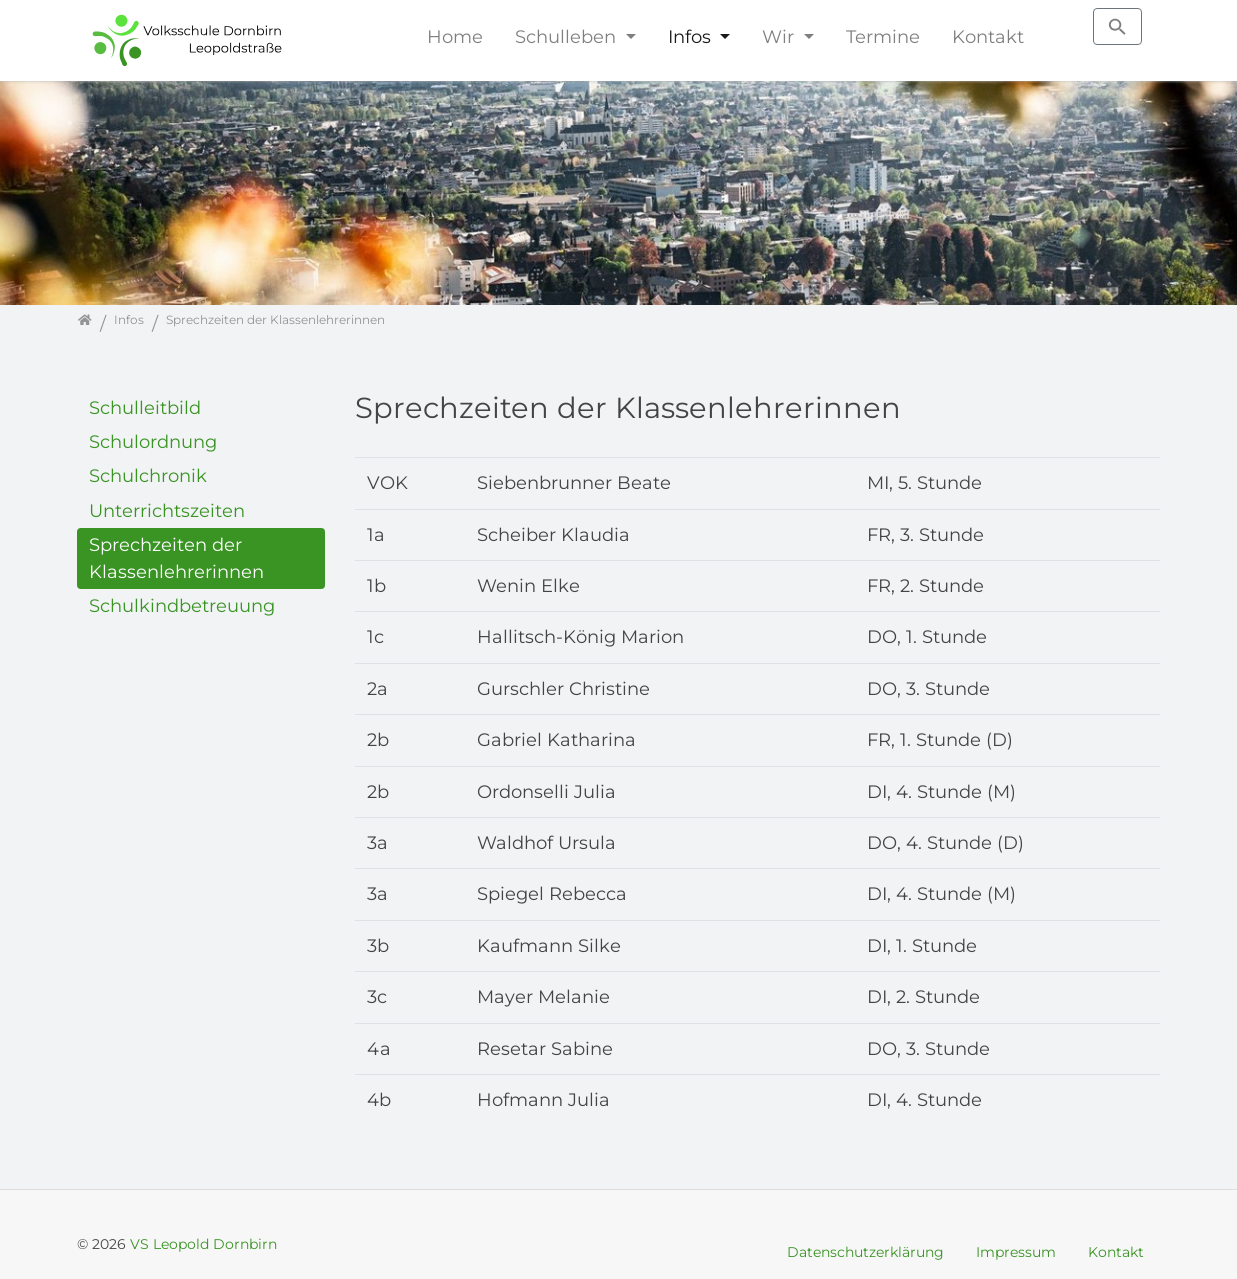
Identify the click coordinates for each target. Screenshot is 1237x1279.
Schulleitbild (145, 407)
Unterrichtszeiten (167, 510)
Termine (883, 36)
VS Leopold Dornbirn (203, 1244)
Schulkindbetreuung (182, 605)
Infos (692, 36)
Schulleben (568, 36)
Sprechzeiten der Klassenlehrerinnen (176, 557)
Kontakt (988, 36)
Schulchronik (148, 475)
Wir (780, 36)
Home (455, 36)
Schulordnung (153, 441)
